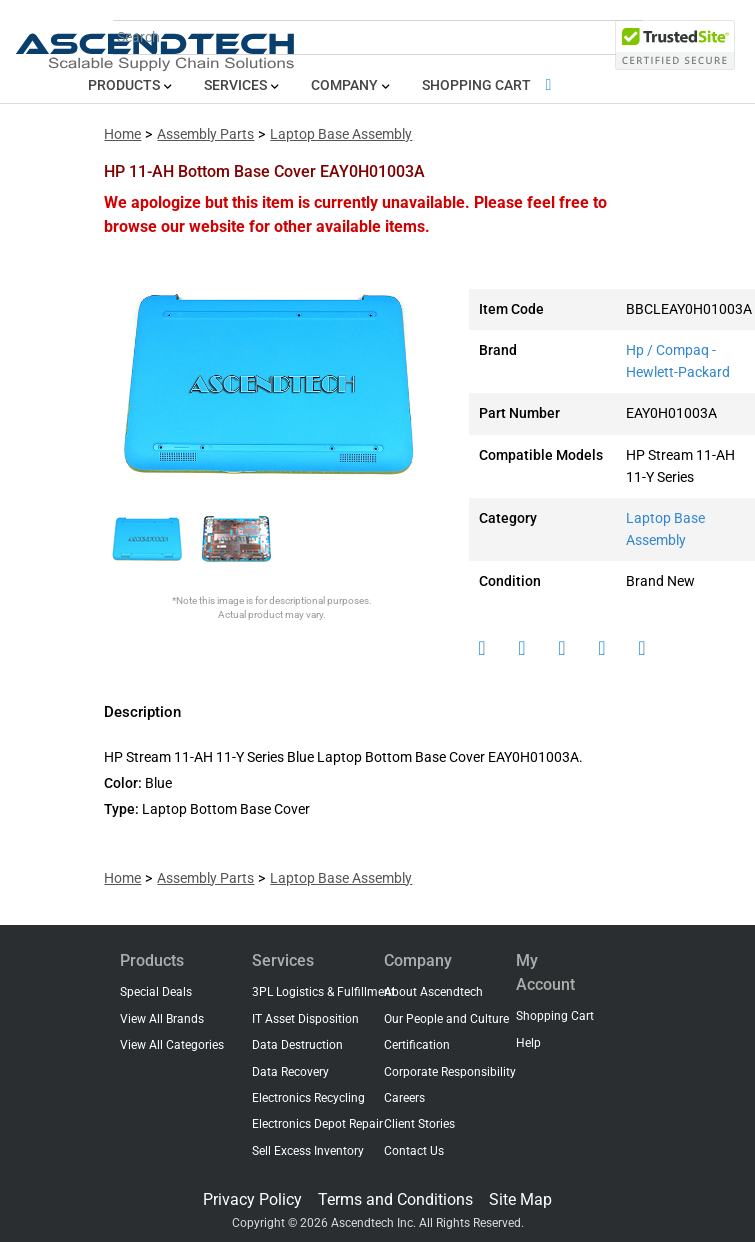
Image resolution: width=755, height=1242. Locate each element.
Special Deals (156, 992)
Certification (417, 1045)
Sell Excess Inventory (308, 1151)
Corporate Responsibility (450, 1072)
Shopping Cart (490, 85)
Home (122, 134)
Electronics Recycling (308, 1098)
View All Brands (162, 1019)
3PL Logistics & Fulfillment (323, 992)
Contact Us (414, 1151)
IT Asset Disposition (305, 1019)
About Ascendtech (433, 992)
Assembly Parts (205, 134)
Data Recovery (290, 1072)
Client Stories (419, 1124)
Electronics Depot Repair (317, 1124)
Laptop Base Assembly (341, 134)
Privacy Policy (252, 1199)
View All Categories (172, 1045)
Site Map (520, 1199)
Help (528, 1043)
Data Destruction (297, 1045)
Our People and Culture (446, 1019)
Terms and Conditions (395, 1199)
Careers (404, 1098)
